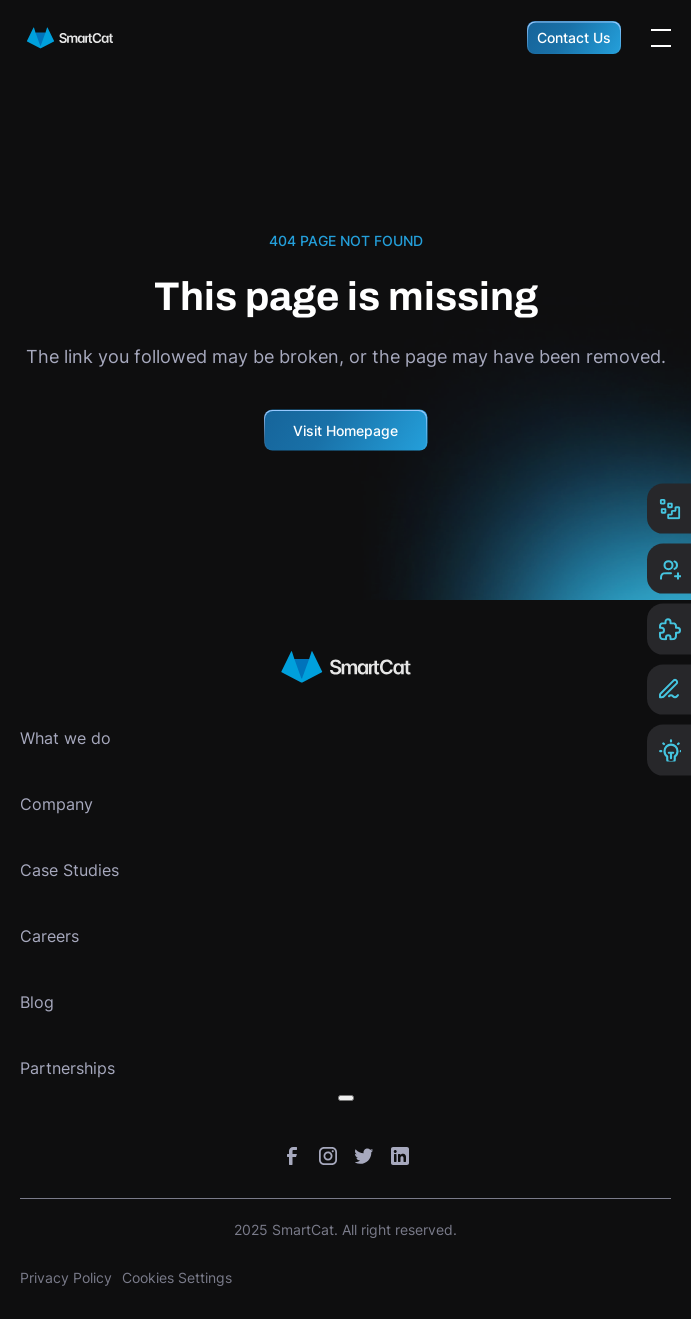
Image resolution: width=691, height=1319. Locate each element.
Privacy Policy (66, 1277)
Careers (49, 936)
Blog (37, 1002)
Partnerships (67, 1068)
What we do (65, 738)
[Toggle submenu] (346, 1098)
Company (56, 804)
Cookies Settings (177, 1277)
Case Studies (69, 870)
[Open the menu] (661, 38)
